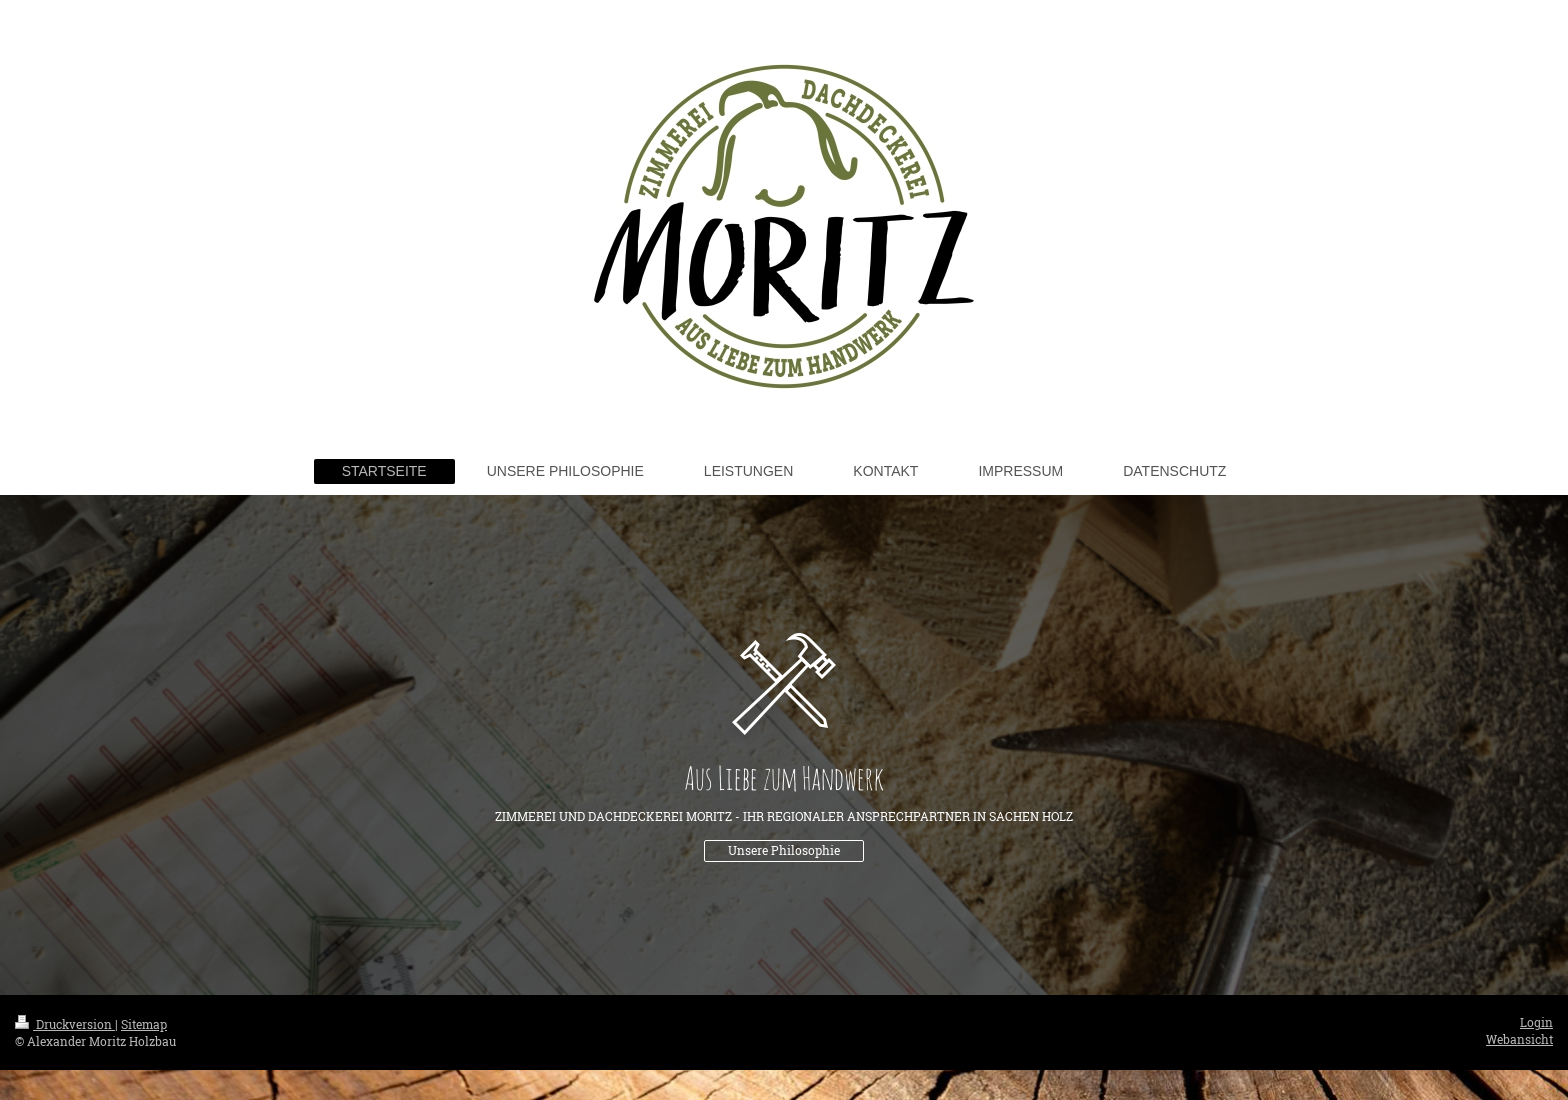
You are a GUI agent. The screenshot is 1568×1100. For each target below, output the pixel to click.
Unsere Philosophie (784, 850)
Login (1536, 1022)
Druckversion (65, 1024)
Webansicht (1519, 1039)
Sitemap (144, 1024)
